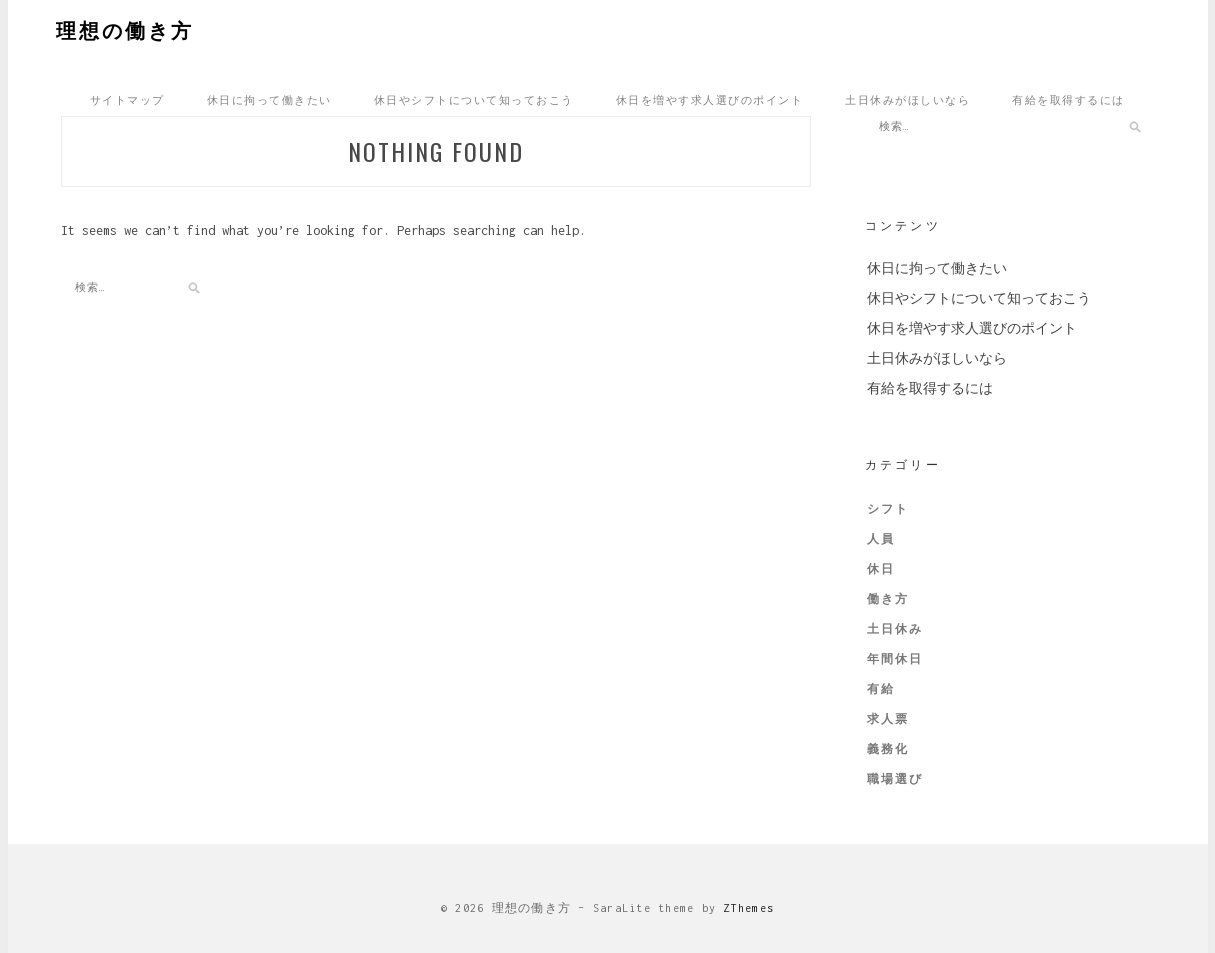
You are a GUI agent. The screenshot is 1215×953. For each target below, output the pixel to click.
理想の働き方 (125, 29)
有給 (881, 689)
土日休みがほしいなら (907, 99)
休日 (881, 569)
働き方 (888, 599)
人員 (881, 539)
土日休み (895, 629)
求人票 (888, 719)
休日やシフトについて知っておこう (474, 99)
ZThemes (748, 908)
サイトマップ (127, 99)
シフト (888, 509)
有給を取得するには (1068, 99)
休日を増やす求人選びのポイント (710, 99)
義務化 (888, 749)
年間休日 (895, 659)
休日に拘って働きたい (269, 99)
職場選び (895, 779)
